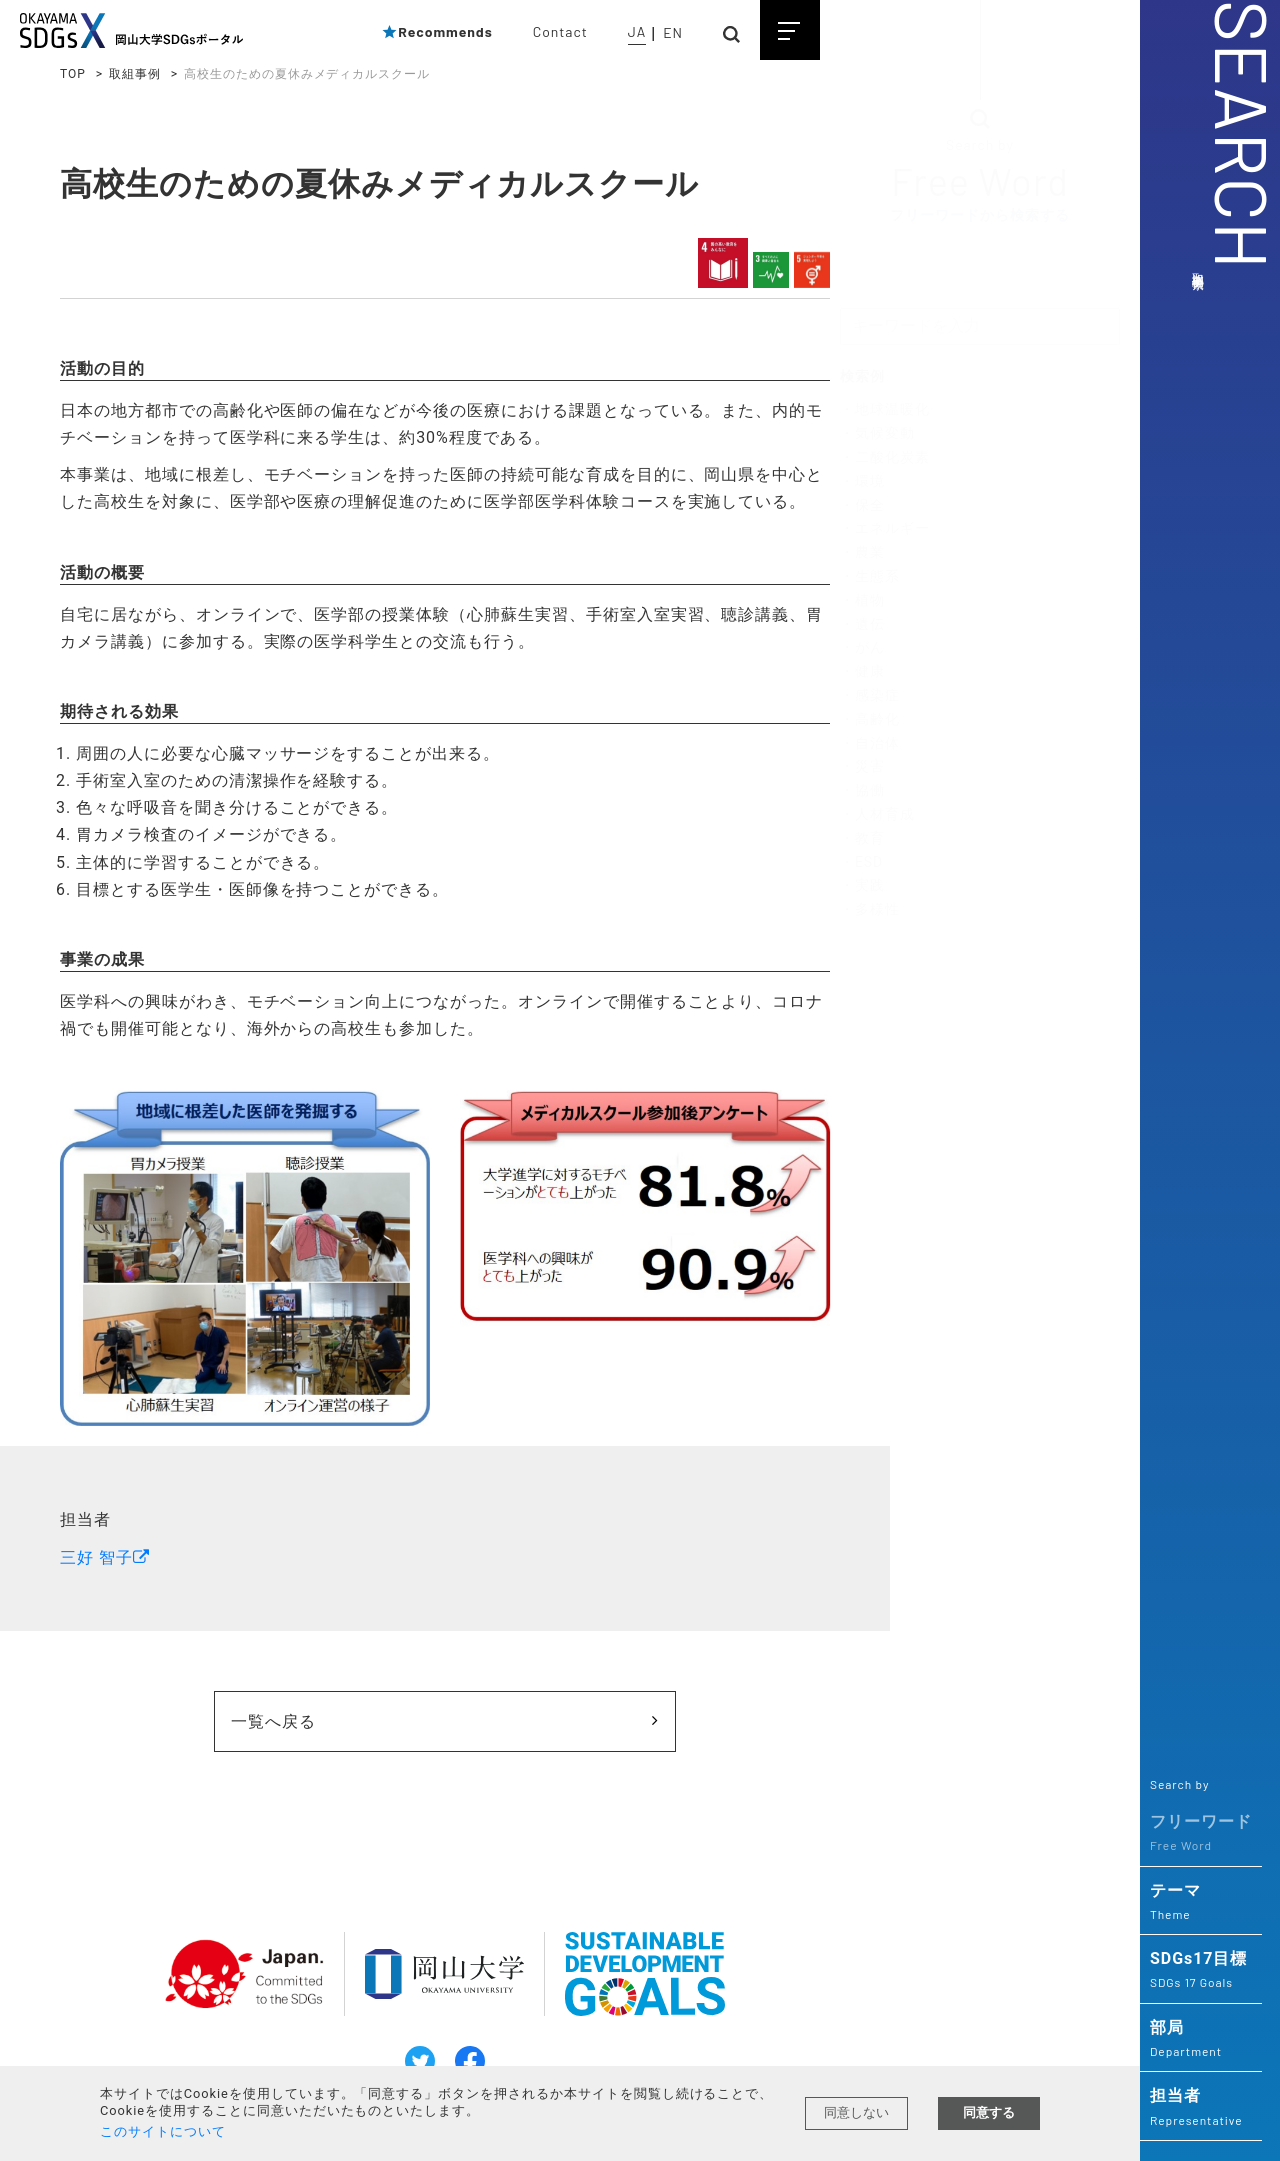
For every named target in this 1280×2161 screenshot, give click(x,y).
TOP (73, 74)
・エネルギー (885, 530)
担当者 (1201, 2108)
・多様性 (870, 910)
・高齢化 (870, 720)
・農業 (862, 554)
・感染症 (870, 696)
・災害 (862, 768)
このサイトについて (163, 2131)
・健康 (862, 673)
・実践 (862, 887)
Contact (560, 31)
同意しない (856, 2112)
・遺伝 (862, 625)
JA (637, 31)
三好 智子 (96, 1552)
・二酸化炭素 (885, 458)
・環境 (862, 482)
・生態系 (870, 577)
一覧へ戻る (329, 1716)
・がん (862, 649)
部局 (1201, 2040)
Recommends (437, 31)
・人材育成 (877, 815)
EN (673, 32)
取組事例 (135, 74)
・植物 (862, 601)
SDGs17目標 (1201, 1971)
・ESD (861, 863)
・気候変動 (877, 435)
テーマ (1201, 1903)
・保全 (862, 506)
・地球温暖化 (885, 411)
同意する (989, 2112)
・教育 (862, 839)
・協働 (862, 792)
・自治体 (870, 744)
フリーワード (1201, 1834)
